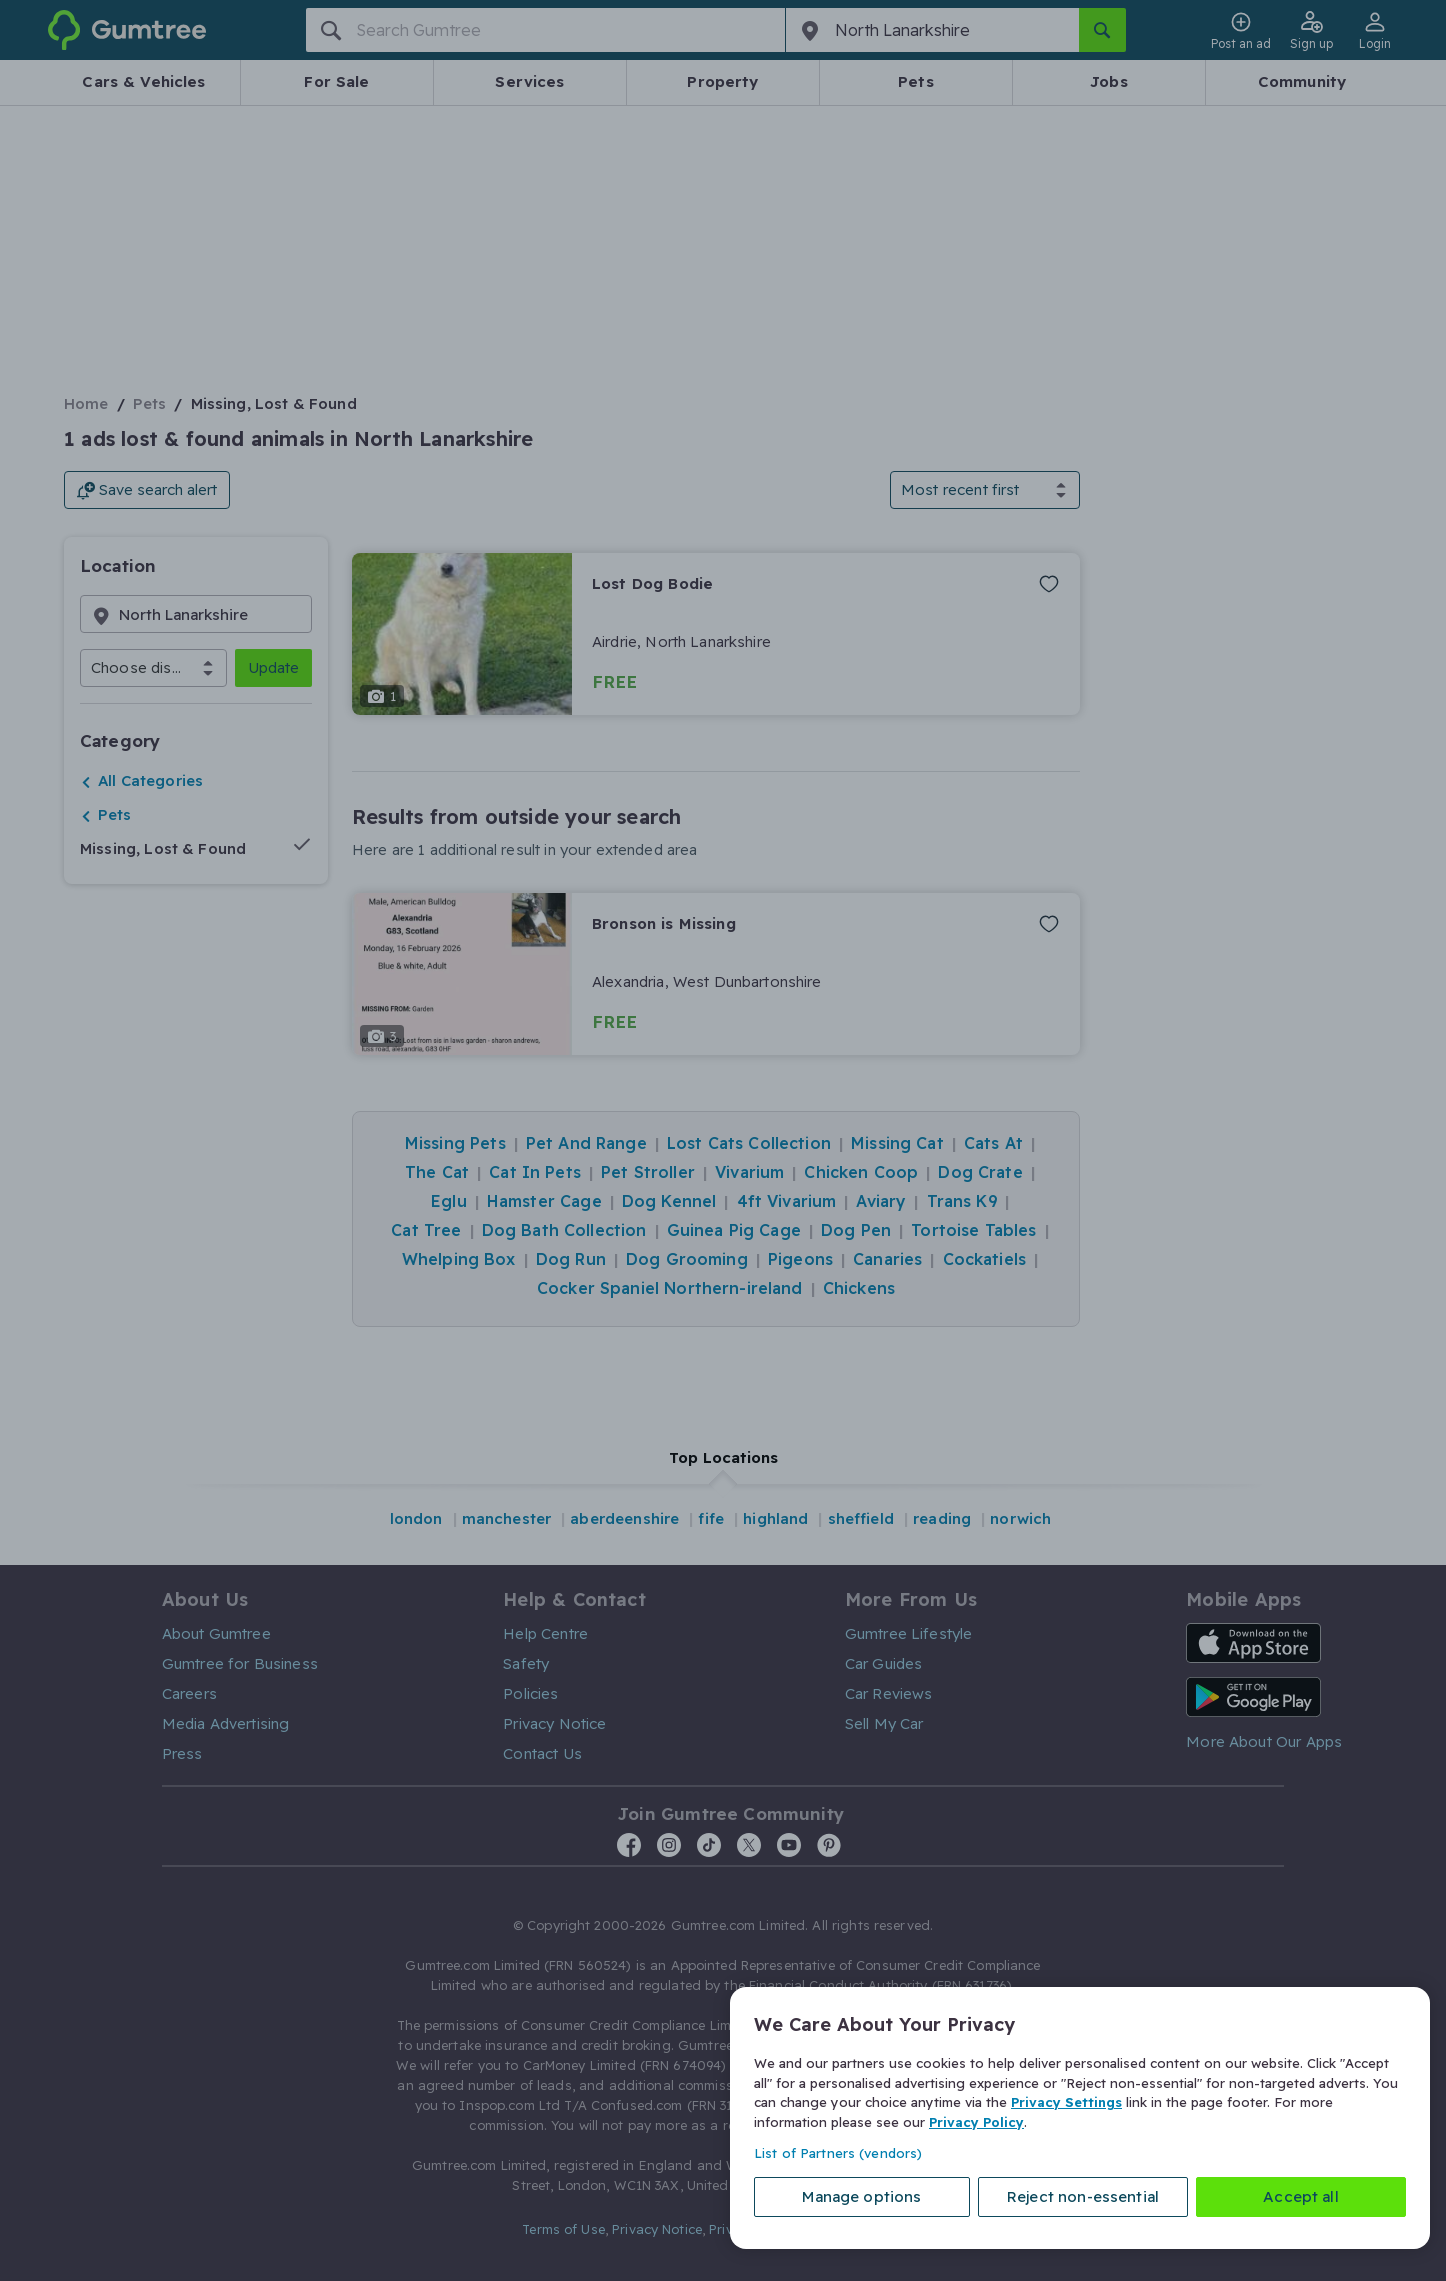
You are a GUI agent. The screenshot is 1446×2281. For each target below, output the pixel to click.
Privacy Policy (976, 2121)
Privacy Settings (1066, 2102)
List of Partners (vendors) (838, 2153)
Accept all (1301, 2196)
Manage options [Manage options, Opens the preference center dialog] (861, 2196)
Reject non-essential (1083, 2196)
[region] (1080, 2118)
